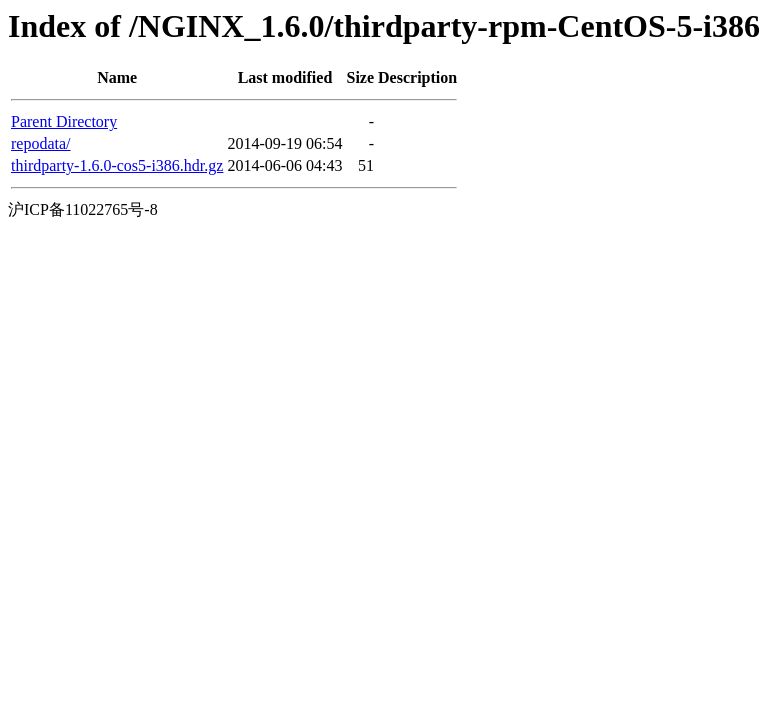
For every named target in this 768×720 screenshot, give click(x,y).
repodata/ (41, 143)
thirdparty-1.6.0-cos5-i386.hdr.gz (117, 165)
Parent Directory (64, 121)
